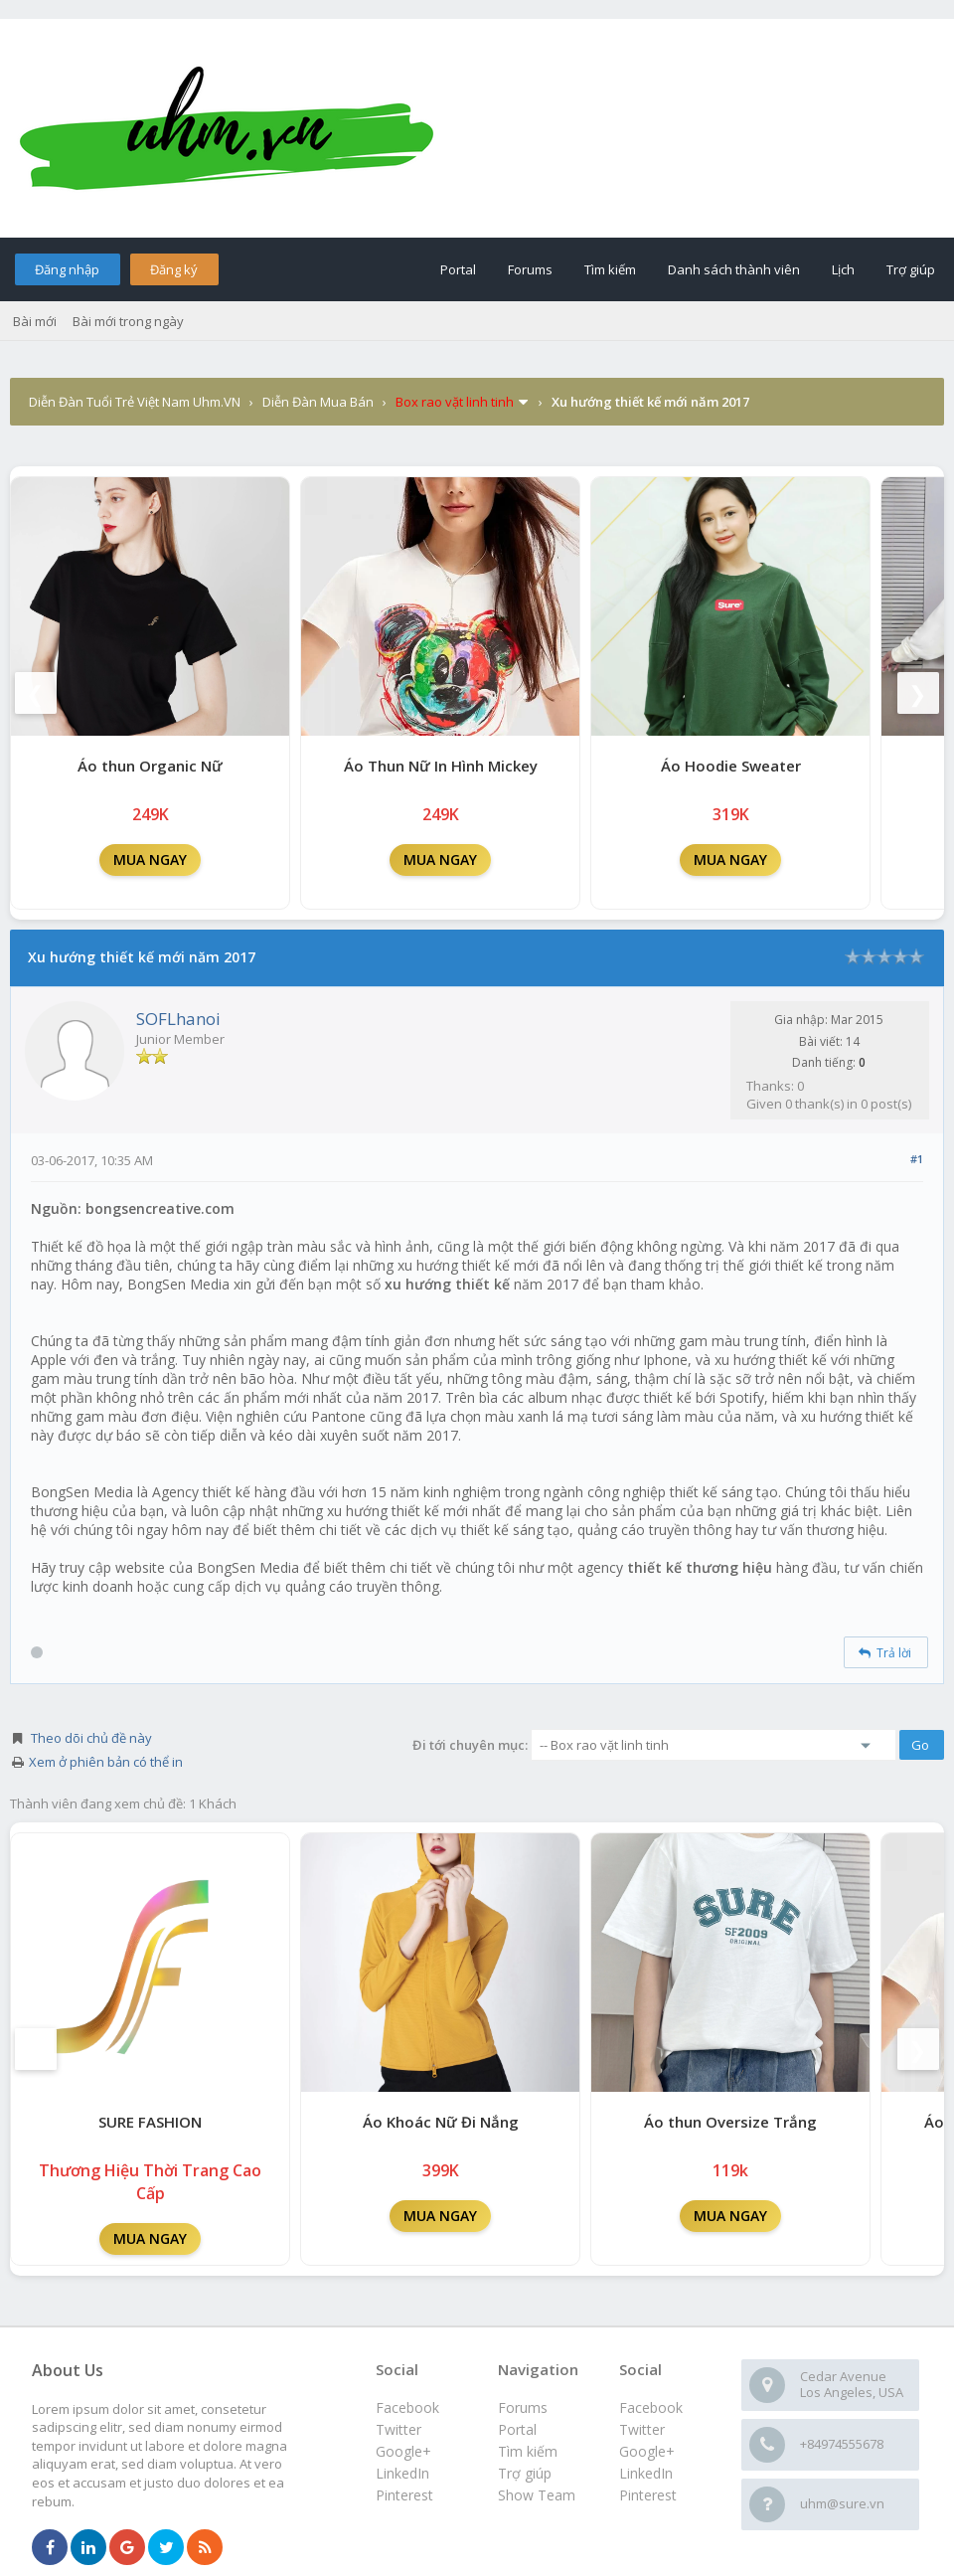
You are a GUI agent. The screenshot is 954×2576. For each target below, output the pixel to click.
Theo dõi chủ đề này (91, 1738)
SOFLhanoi (178, 1018)
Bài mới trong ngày (128, 321)
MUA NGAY (150, 859)
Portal (458, 269)
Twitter (642, 2429)
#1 (916, 1158)
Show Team (536, 2495)
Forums (530, 269)
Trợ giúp (910, 269)
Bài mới (35, 321)
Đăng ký (174, 269)
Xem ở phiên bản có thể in (106, 1762)
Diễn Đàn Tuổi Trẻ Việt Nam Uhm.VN (134, 402)
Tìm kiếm (610, 269)
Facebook (651, 2407)
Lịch (843, 269)
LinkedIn (646, 2473)
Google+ (647, 2451)
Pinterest (648, 2495)
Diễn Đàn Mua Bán (318, 402)
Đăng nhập (67, 269)
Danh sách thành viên (734, 269)
